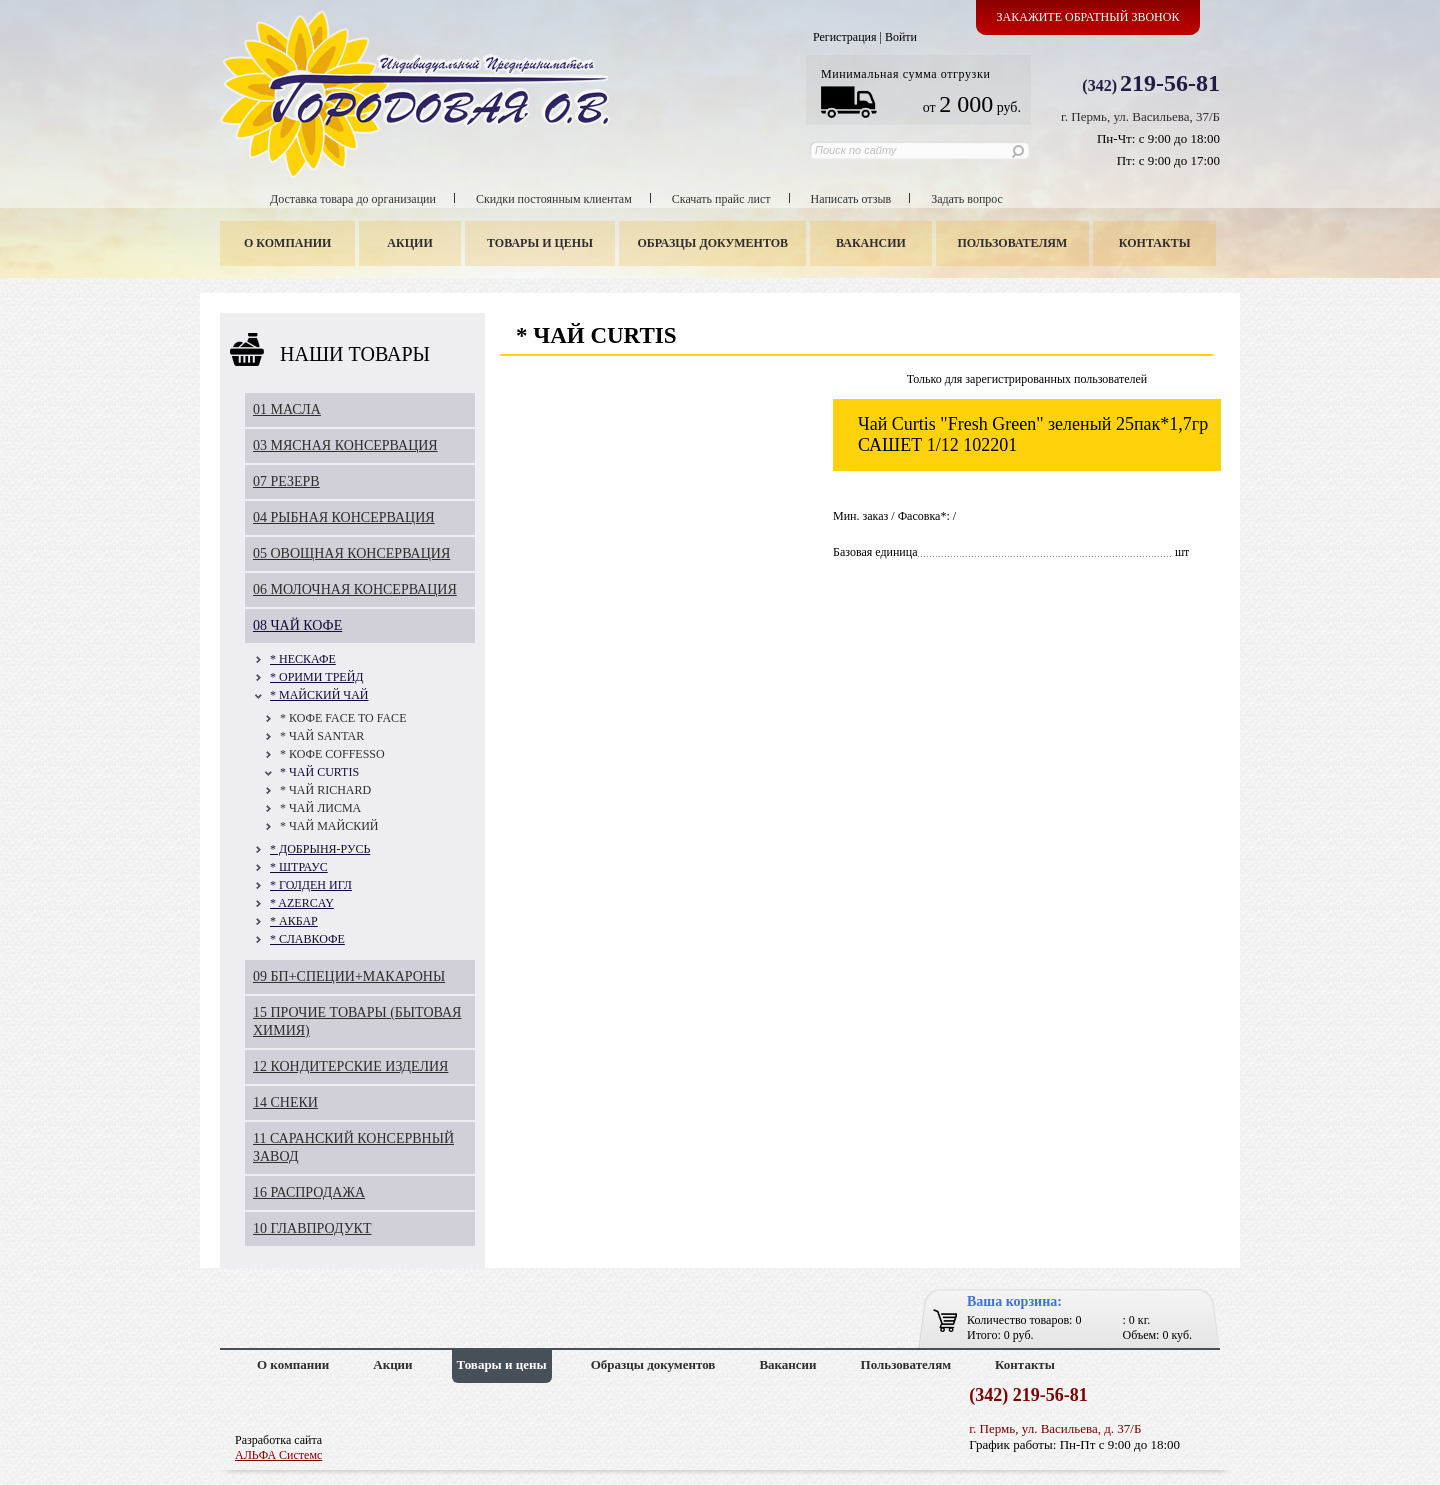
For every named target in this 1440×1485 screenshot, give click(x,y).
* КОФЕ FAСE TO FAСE (343, 718)
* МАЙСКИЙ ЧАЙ (319, 695)
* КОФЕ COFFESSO (332, 754)
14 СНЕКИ (285, 1102)
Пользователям (1013, 243)
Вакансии (871, 243)
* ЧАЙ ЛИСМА (320, 808)
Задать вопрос (967, 199)
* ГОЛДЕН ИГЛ (311, 885)
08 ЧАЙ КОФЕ (297, 625)
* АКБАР (294, 921)
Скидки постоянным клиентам (554, 199)
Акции (409, 243)
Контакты (1155, 243)
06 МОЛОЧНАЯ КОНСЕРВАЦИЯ (355, 589)
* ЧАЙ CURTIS (319, 772)
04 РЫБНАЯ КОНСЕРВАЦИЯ (344, 517)
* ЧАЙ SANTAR (322, 736)
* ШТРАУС (299, 867)
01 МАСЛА (287, 409)
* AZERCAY (302, 903)
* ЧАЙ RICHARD (325, 790)
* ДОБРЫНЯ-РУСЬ (320, 849)
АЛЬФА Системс (278, 1455)
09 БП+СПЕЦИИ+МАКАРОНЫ (349, 976)
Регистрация (845, 37)
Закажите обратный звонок (1088, 17)
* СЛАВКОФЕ (307, 939)
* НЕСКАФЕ (303, 659)
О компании (287, 243)
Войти (901, 37)
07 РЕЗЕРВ (286, 481)
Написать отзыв (851, 199)
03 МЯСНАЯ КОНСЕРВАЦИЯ (345, 445)
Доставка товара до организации (353, 199)
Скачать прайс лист (721, 199)
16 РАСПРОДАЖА (309, 1192)
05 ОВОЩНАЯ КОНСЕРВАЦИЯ (351, 553)
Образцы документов (713, 243)
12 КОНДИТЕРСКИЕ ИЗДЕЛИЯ (350, 1066)
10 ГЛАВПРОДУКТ (312, 1228)
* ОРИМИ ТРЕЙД (317, 677)
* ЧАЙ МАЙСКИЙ (329, 826)
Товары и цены (540, 243)
